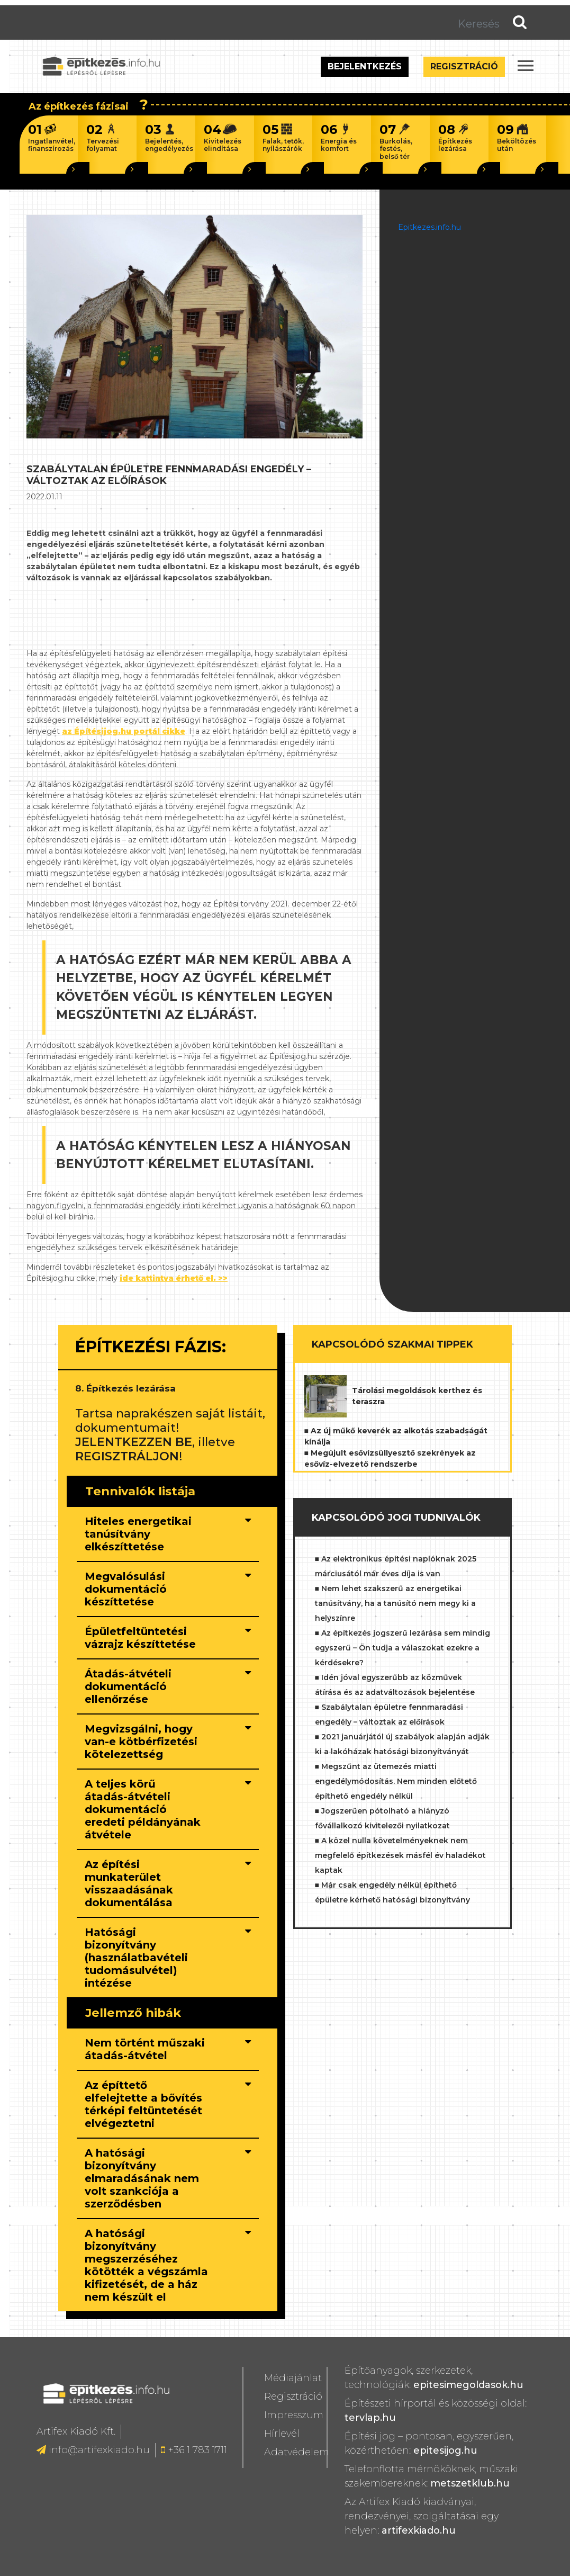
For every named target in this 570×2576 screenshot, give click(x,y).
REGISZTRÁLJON (127, 1456)
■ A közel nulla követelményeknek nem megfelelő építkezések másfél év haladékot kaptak (400, 1855)
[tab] (167, 1534)
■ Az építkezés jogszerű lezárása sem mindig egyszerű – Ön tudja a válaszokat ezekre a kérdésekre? (402, 1647)
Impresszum (293, 2415)
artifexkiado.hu (419, 2530)
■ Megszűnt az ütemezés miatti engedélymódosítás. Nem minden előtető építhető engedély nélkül (396, 1781)
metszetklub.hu (470, 2483)
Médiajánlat (293, 2378)
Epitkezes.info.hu (429, 227)
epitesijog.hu (445, 2450)
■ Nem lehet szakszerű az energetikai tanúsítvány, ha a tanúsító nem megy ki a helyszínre (395, 1603)
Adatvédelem (296, 2452)
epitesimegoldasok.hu (468, 2385)
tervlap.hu (370, 2418)
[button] (147, 1546)
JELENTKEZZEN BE (133, 1441)
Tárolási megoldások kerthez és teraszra (417, 1396)
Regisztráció (464, 66)
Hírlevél (282, 2433)
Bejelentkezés (365, 66)
